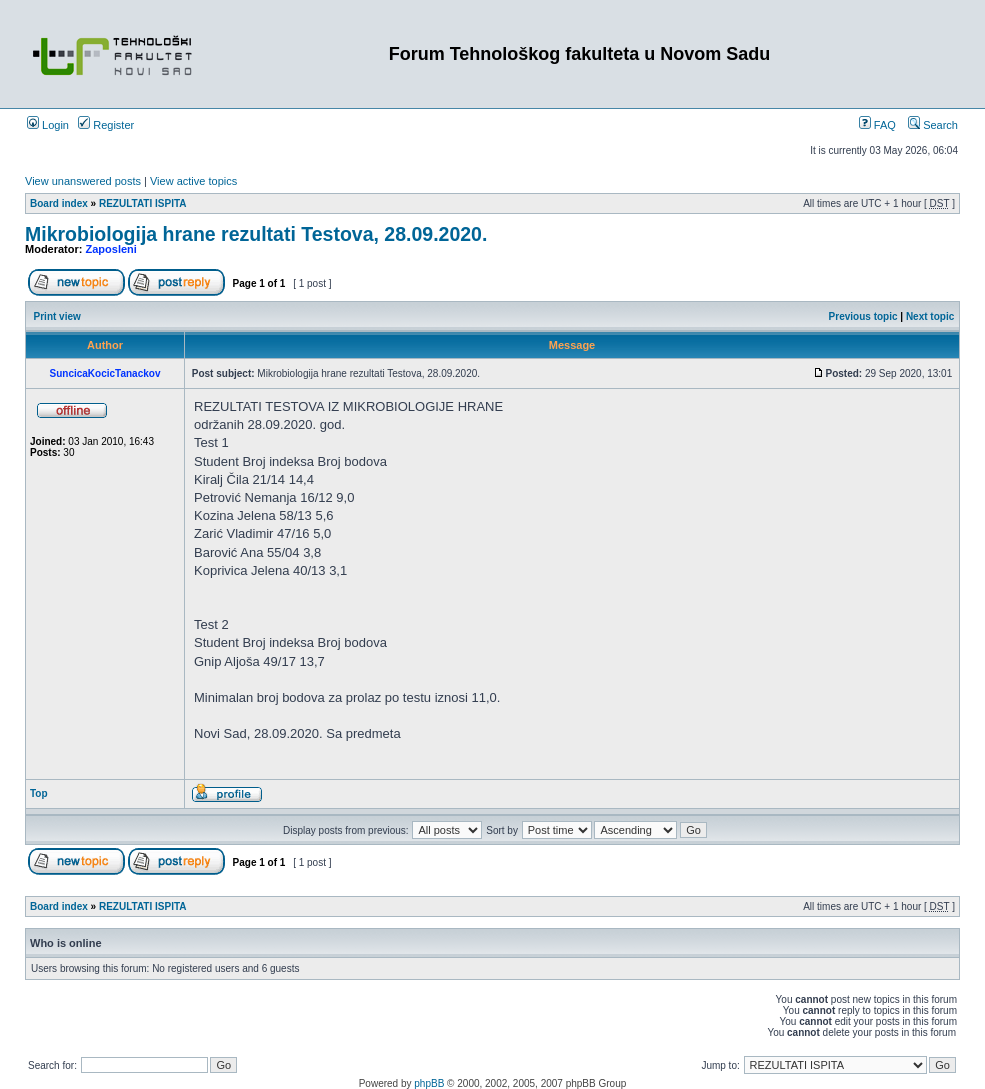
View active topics (193, 181)
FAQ (877, 125)
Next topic (930, 316)
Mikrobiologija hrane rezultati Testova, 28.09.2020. (256, 234)
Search (933, 125)
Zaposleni (111, 249)
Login (48, 125)
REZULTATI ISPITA (143, 203)
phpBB (429, 1083)
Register (106, 125)
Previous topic (863, 316)
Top (39, 793)
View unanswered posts (83, 181)
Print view (57, 316)
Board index (59, 203)
